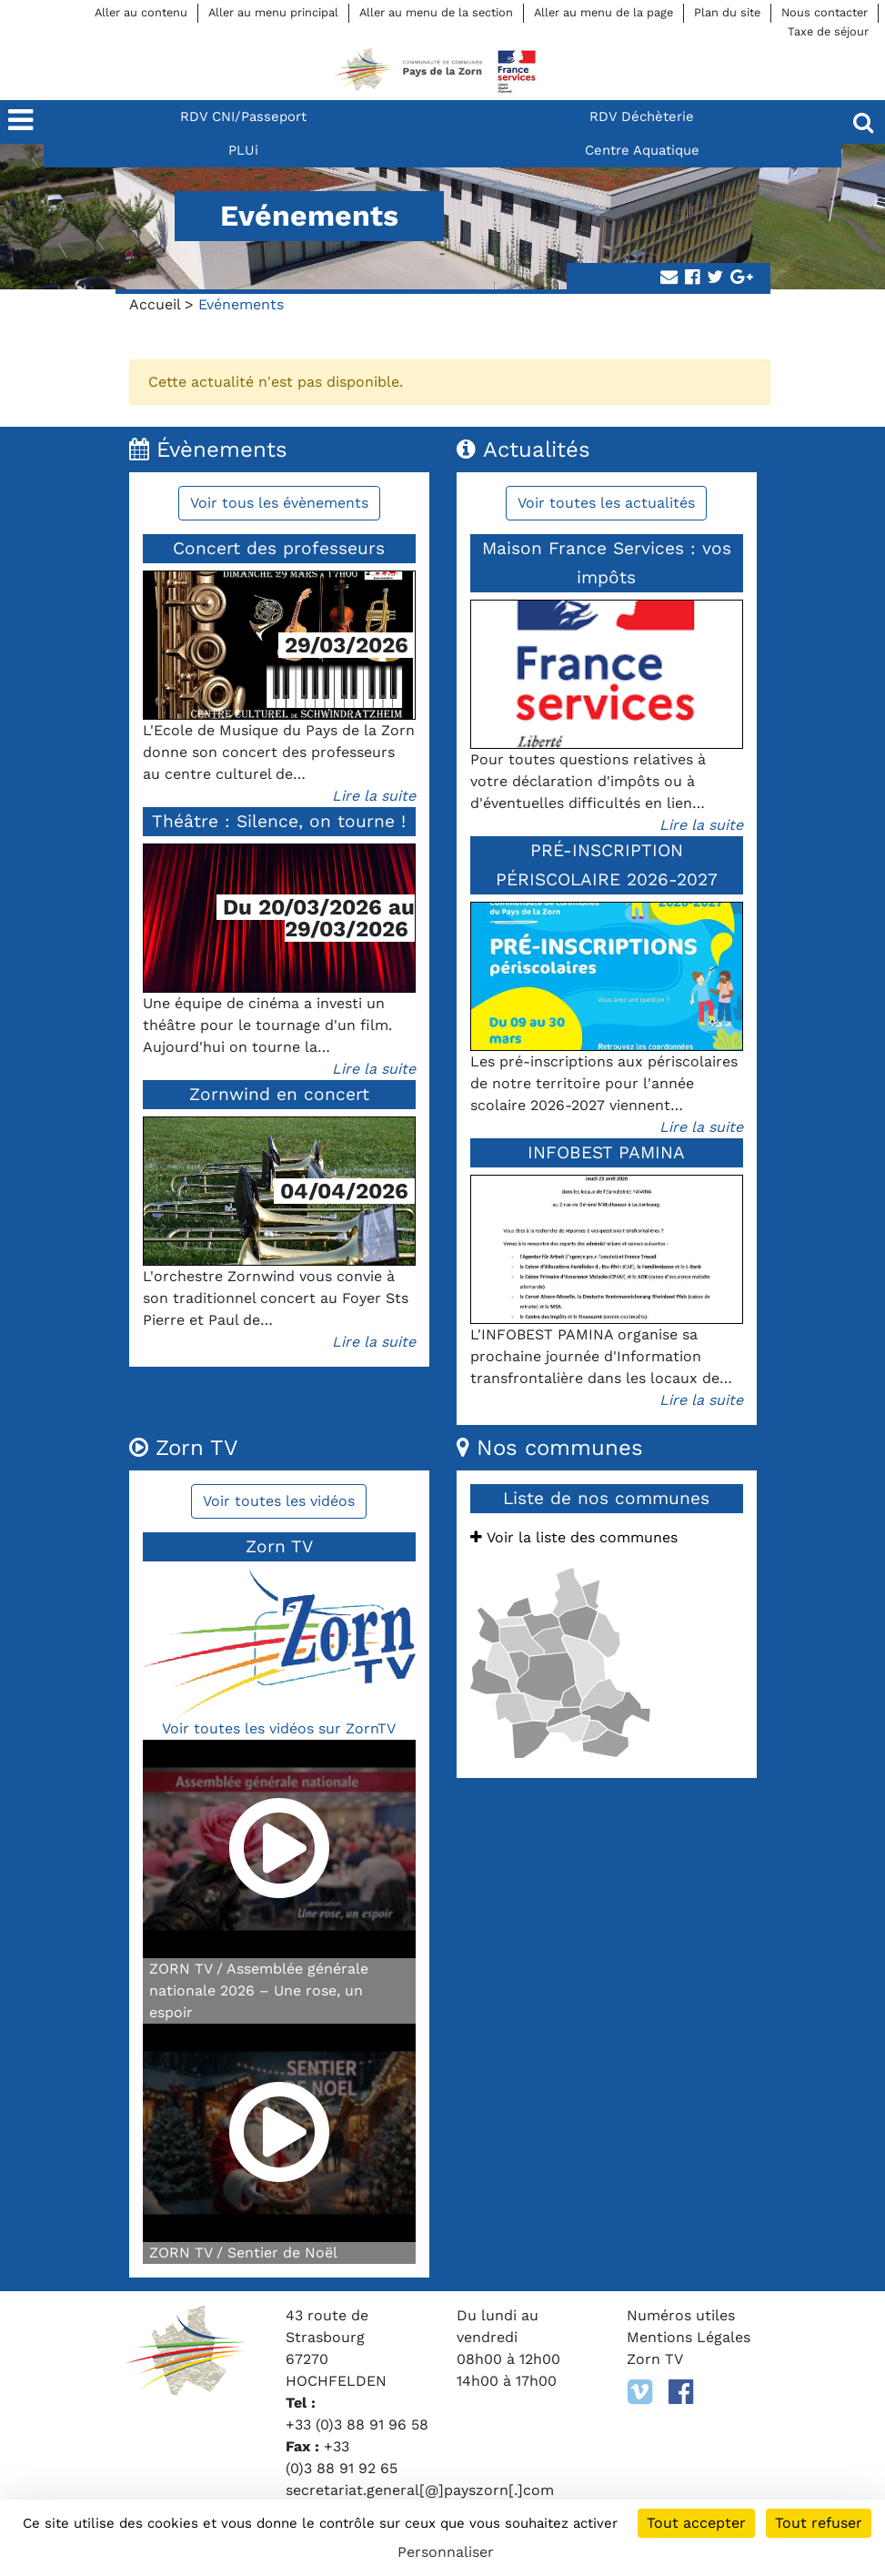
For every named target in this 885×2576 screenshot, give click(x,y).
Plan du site (727, 12)
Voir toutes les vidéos (279, 1501)
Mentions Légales (688, 2337)
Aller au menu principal (273, 12)
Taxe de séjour (828, 31)
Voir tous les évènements (279, 502)
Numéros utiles (681, 2315)
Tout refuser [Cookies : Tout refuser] (818, 2522)
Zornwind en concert (279, 1094)
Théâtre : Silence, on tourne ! (279, 821)
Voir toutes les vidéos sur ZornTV (279, 1728)
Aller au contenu (141, 12)
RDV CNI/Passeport (243, 116)
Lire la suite (374, 795)
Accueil (154, 304)
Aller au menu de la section (436, 12)
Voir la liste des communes (574, 1537)
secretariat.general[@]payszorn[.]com (420, 2490)
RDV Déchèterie (641, 116)
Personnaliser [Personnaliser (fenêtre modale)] (445, 2552)
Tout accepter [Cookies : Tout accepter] (696, 2522)
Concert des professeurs (279, 548)
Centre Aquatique (642, 150)
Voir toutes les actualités (606, 502)
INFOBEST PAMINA (606, 1152)
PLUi (243, 150)
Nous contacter (824, 12)
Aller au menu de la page (603, 12)
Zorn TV (655, 2359)
